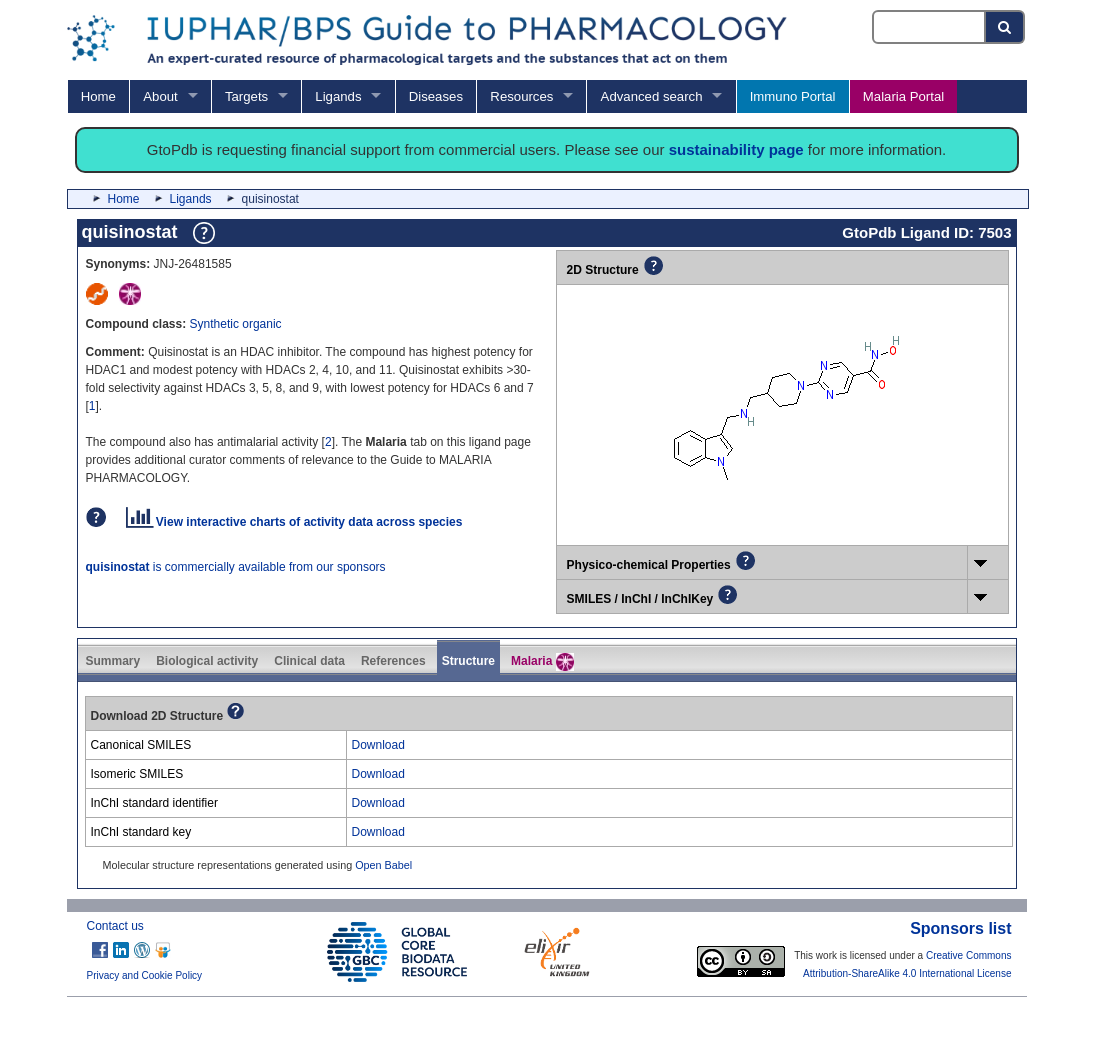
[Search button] (1005, 27)
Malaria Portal (903, 96)
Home (98, 96)
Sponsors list (960, 928)
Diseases (436, 96)
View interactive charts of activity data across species (294, 522)
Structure (468, 661)
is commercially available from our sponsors (236, 567)
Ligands (338, 96)
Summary (113, 661)
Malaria (542, 662)
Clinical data (309, 661)
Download (378, 745)
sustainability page (736, 149)
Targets (246, 96)
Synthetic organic (236, 324)
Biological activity (207, 661)
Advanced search (652, 96)
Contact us (115, 926)
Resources (521, 96)
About (160, 96)
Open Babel (383, 865)
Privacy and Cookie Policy (145, 975)
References (393, 661)
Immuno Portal (793, 96)
